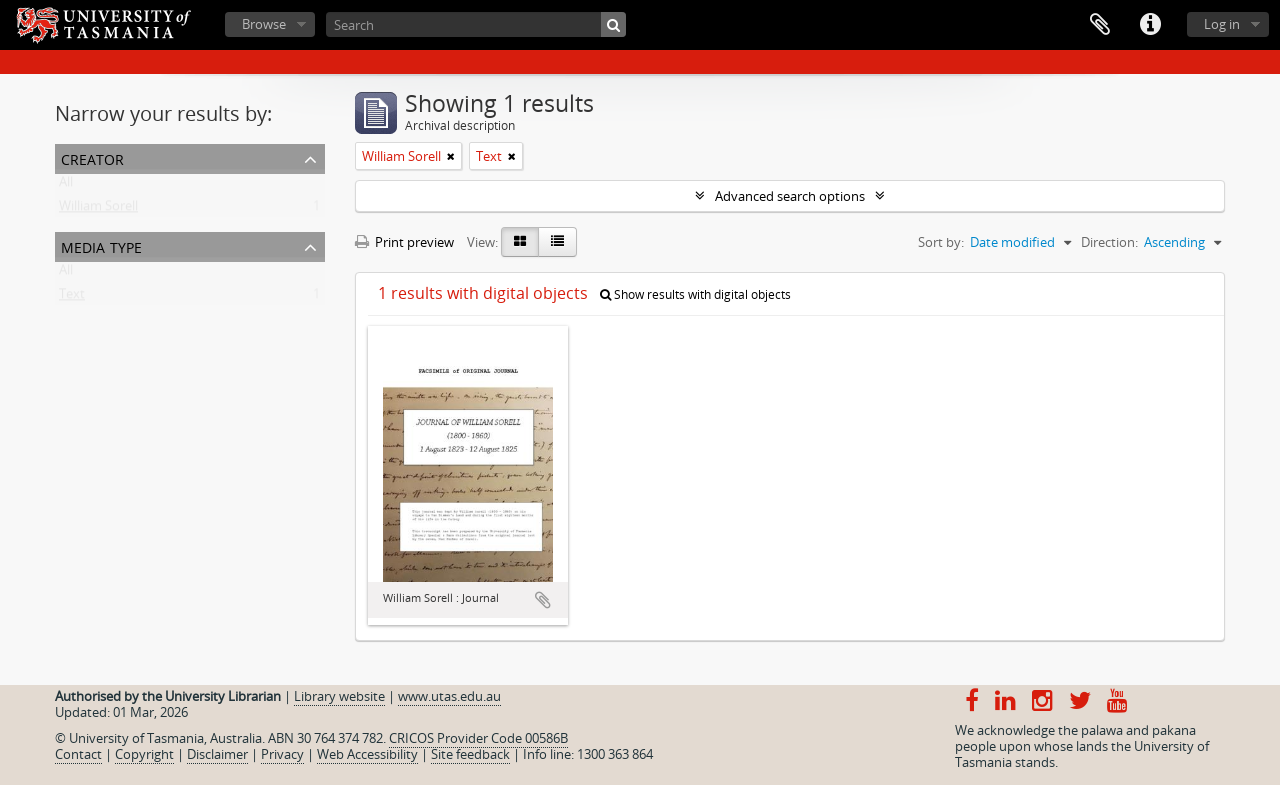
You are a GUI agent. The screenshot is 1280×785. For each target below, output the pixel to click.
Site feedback (470, 754)
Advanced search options (790, 196)
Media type (101, 245)
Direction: (1109, 242)
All (66, 186)
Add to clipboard (543, 600)
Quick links (1150, 25)
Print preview (404, 242)
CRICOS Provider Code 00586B (478, 738)
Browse (264, 24)
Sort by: (941, 242)
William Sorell (98, 210)
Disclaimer (217, 754)
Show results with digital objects (695, 294)
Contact (78, 754)
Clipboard (1100, 25)
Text (72, 298)
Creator (92, 157)
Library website (339, 696)
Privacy (282, 754)
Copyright (144, 754)
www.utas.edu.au (449, 696)
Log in (1222, 24)
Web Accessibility (367, 754)
